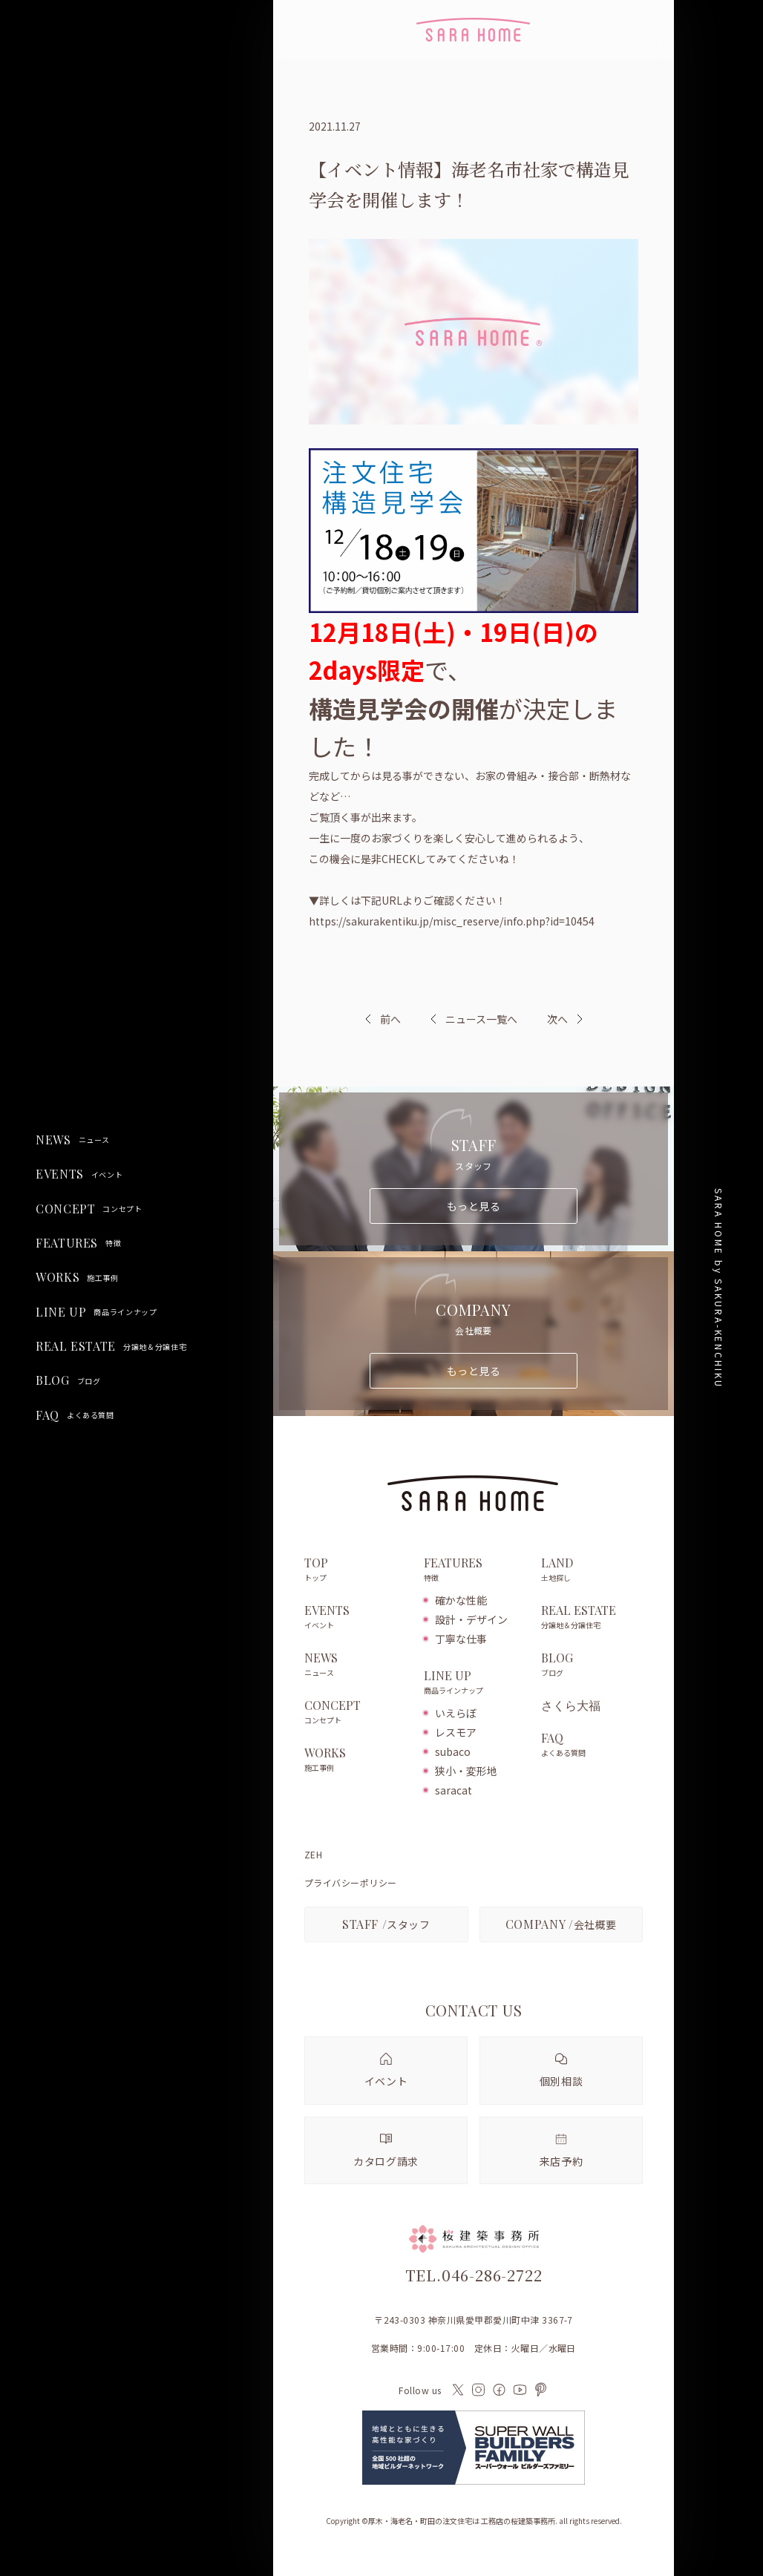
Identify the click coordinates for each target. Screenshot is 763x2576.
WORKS (77, 1277)
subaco (453, 1751)
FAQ (75, 1415)
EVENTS (79, 1174)
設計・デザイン (471, 1619)
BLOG (68, 1380)
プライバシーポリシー (350, 1883)
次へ (557, 1019)
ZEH (313, 1854)
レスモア (456, 1732)
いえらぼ (456, 1712)
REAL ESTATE (111, 1346)
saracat (453, 1790)
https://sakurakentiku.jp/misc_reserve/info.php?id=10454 (452, 921)
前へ (390, 1019)
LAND (592, 1570)
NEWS (73, 1140)
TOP (356, 1570)
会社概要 (561, 1924)
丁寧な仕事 (461, 1638)
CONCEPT (89, 1209)
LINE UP (96, 1312)
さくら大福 (570, 1705)
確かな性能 (461, 1600)
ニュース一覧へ (473, 1019)
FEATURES (78, 1243)
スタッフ (386, 1924)
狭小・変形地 (466, 1770)
